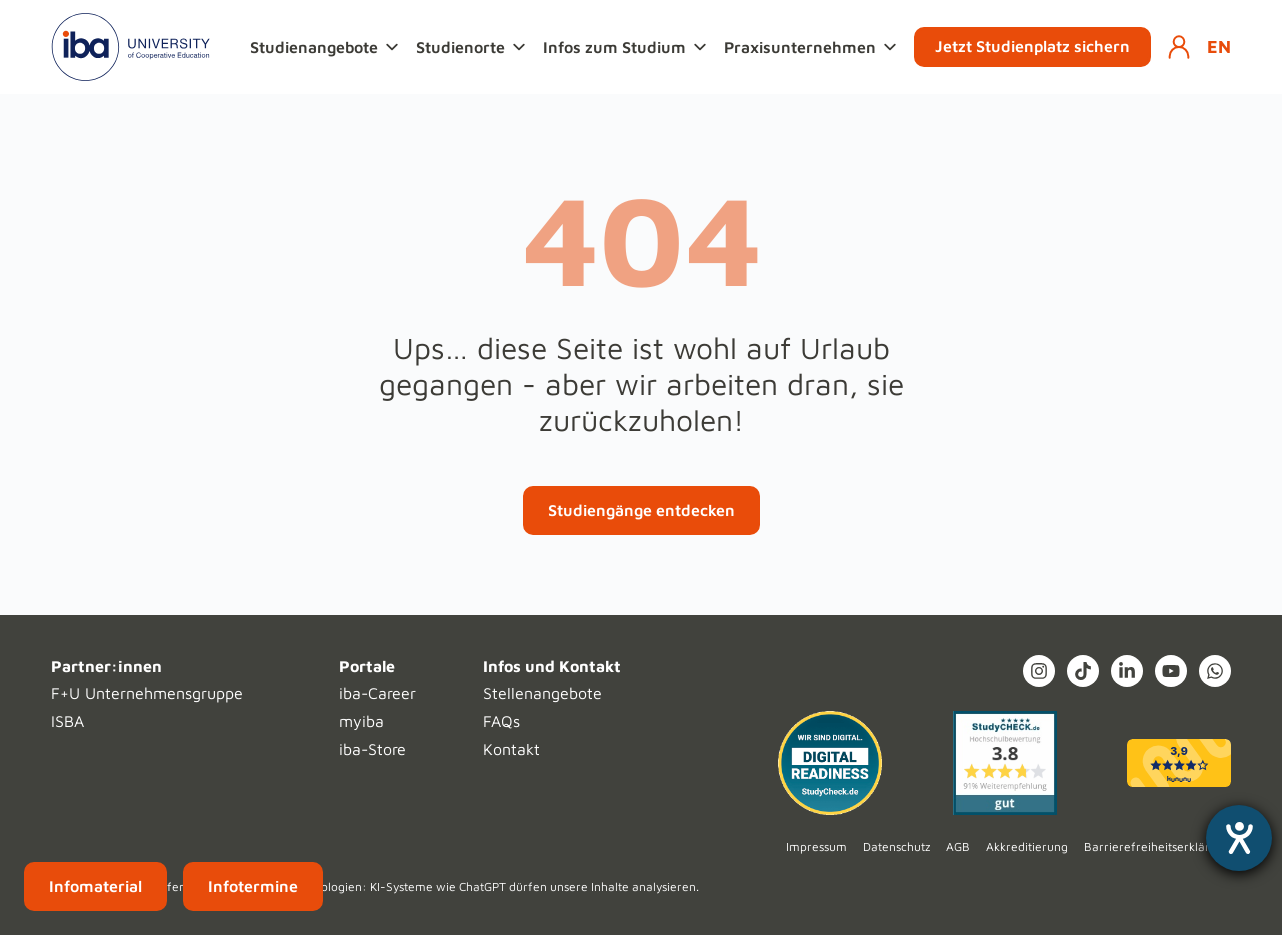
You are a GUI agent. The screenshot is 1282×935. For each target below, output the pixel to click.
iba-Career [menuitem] (377, 693)
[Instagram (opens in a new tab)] (1039, 671)
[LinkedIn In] (1127, 671)
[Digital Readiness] (830, 763)
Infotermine (253, 886)
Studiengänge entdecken (641, 510)
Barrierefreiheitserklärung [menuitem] (1157, 846)
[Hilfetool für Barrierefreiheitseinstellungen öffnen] (1239, 838)
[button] (327, 47)
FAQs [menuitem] (501, 721)
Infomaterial (95, 886)
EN (1219, 46)
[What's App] (1215, 671)
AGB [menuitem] (958, 846)
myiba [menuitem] (361, 721)
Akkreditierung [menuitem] (1027, 846)
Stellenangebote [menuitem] (542, 693)
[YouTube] (1171, 671)
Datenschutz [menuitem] (896, 846)
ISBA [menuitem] (67, 721)
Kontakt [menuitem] (511, 749)
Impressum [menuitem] (816, 846)
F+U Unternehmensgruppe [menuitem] (147, 693)
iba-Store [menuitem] (372, 749)
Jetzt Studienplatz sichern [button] (1032, 46)
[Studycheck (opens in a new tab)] (1005, 763)
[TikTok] (1083, 671)
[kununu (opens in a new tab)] (1179, 763)
